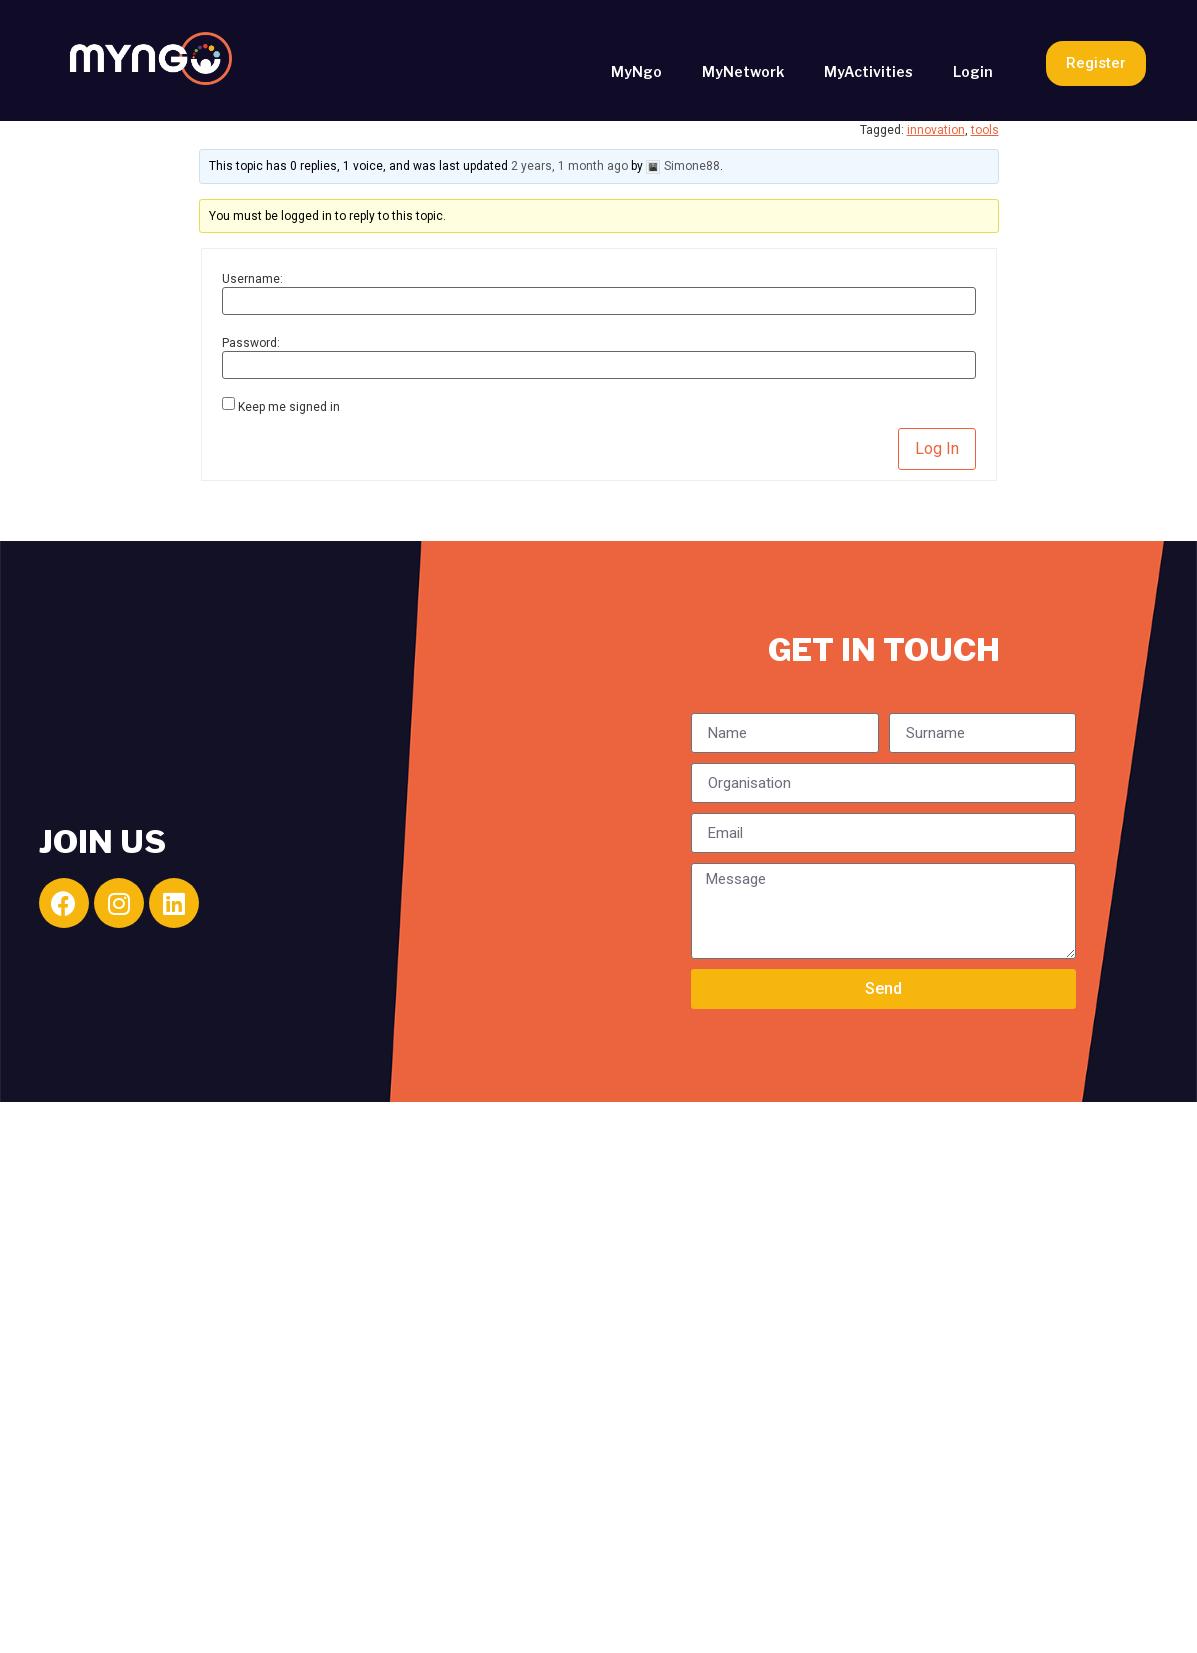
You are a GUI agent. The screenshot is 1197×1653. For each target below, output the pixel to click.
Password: (251, 343)
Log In (937, 448)
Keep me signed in (289, 407)
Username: (252, 279)
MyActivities (868, 71)
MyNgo (636, 71)
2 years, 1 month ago (569, 166)
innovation (936, 130)
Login (973, 71)
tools (985, 130)
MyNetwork (743, 71)
